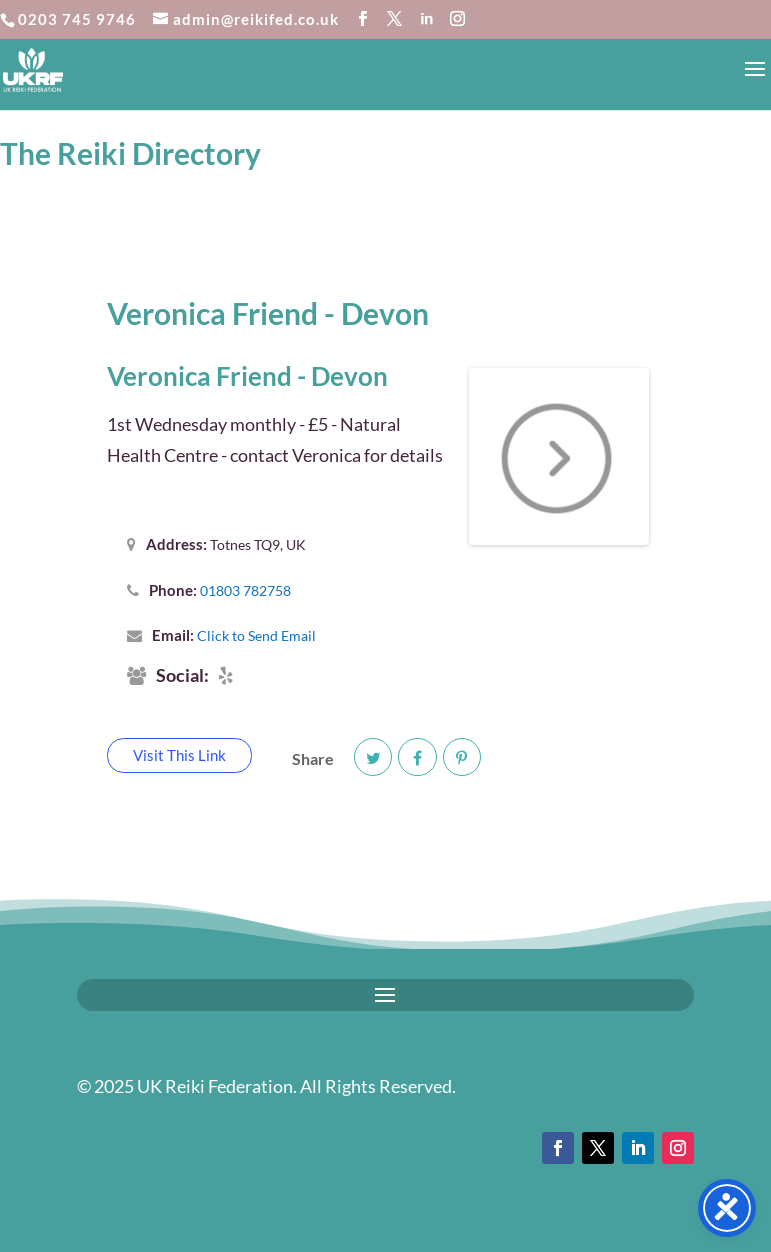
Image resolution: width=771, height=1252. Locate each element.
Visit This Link (179, 755)
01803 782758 (245, 590)
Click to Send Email (256, 635)
